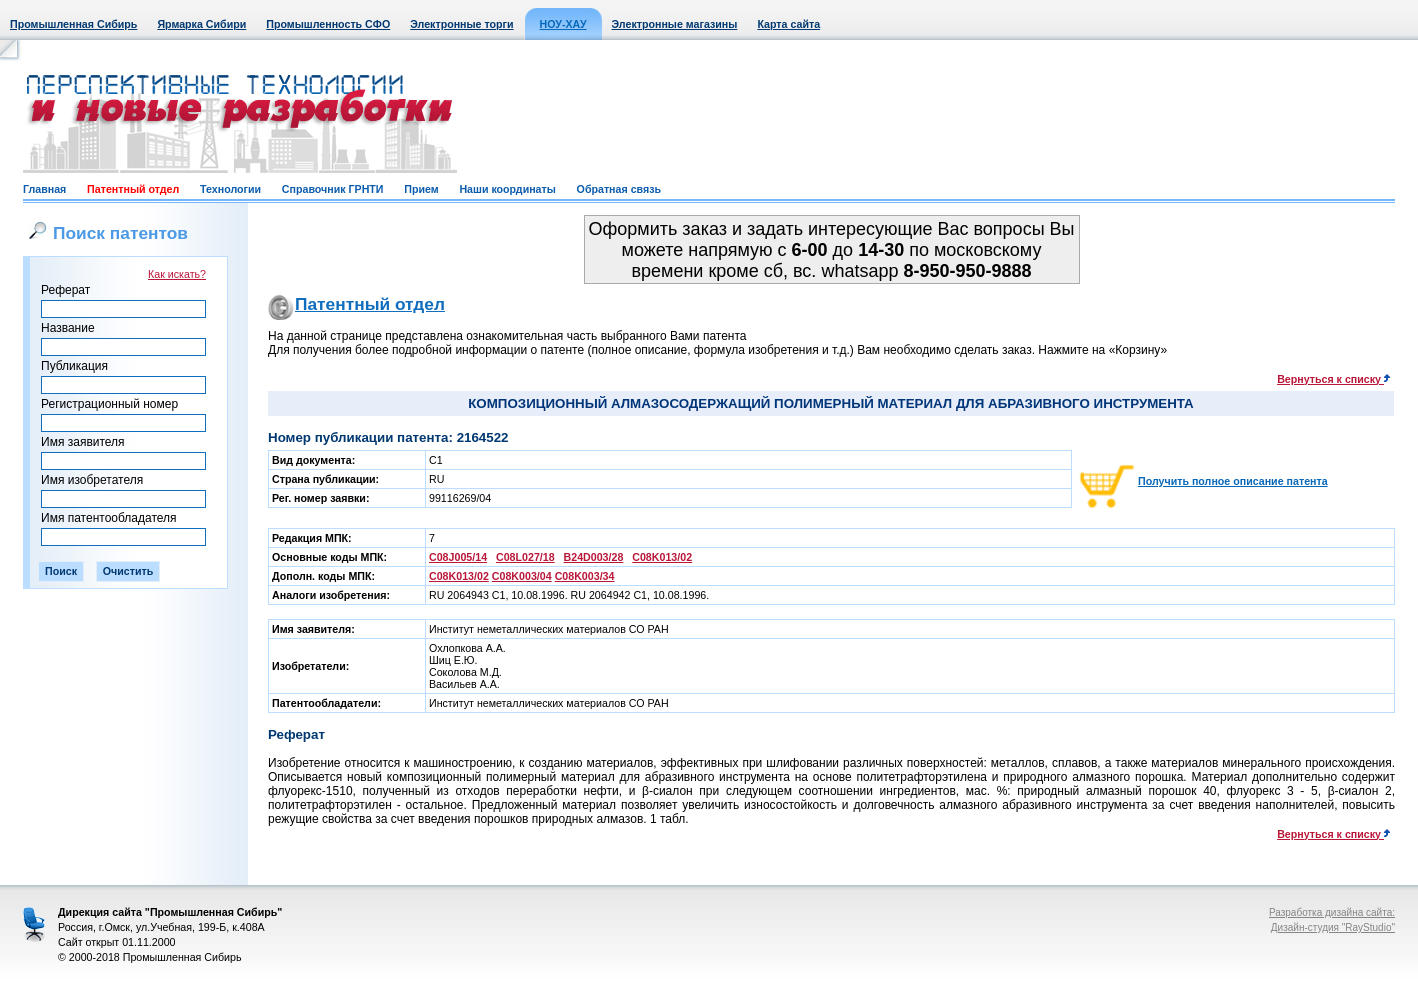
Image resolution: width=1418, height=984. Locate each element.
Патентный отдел (133, 189)
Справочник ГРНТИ (333, 189)
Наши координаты (507, 189)
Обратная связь (619, 189)
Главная (44, 189)
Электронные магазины (675, 24)
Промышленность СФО (328, 24)
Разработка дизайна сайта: (1332, 912)
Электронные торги (461, 24)
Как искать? (177, 274)
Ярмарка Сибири (201, 24)
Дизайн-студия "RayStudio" (1333, 927)
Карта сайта (788, 24)
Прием (421, 189)
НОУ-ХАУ (563, 24)
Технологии (230, 189)
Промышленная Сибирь (73, 24)
